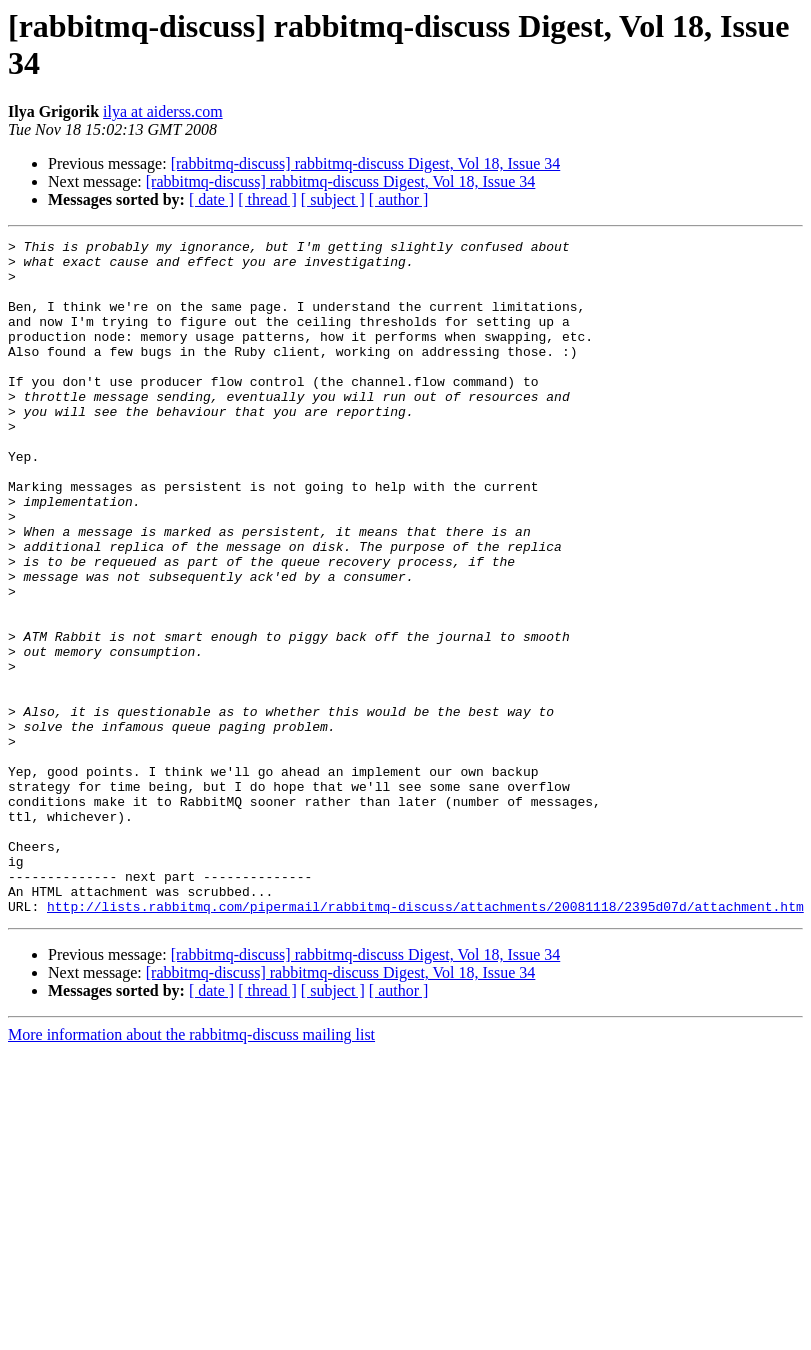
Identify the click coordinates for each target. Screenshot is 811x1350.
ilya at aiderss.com (163, 111)
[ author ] (399, 199)
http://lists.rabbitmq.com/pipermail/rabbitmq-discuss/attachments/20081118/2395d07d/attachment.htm (425, 1041)
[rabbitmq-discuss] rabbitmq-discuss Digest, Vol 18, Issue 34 (366, 163)
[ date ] (211, 199)
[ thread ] (267, 199)
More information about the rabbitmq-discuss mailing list (191, 1169)
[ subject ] (333, 199)
